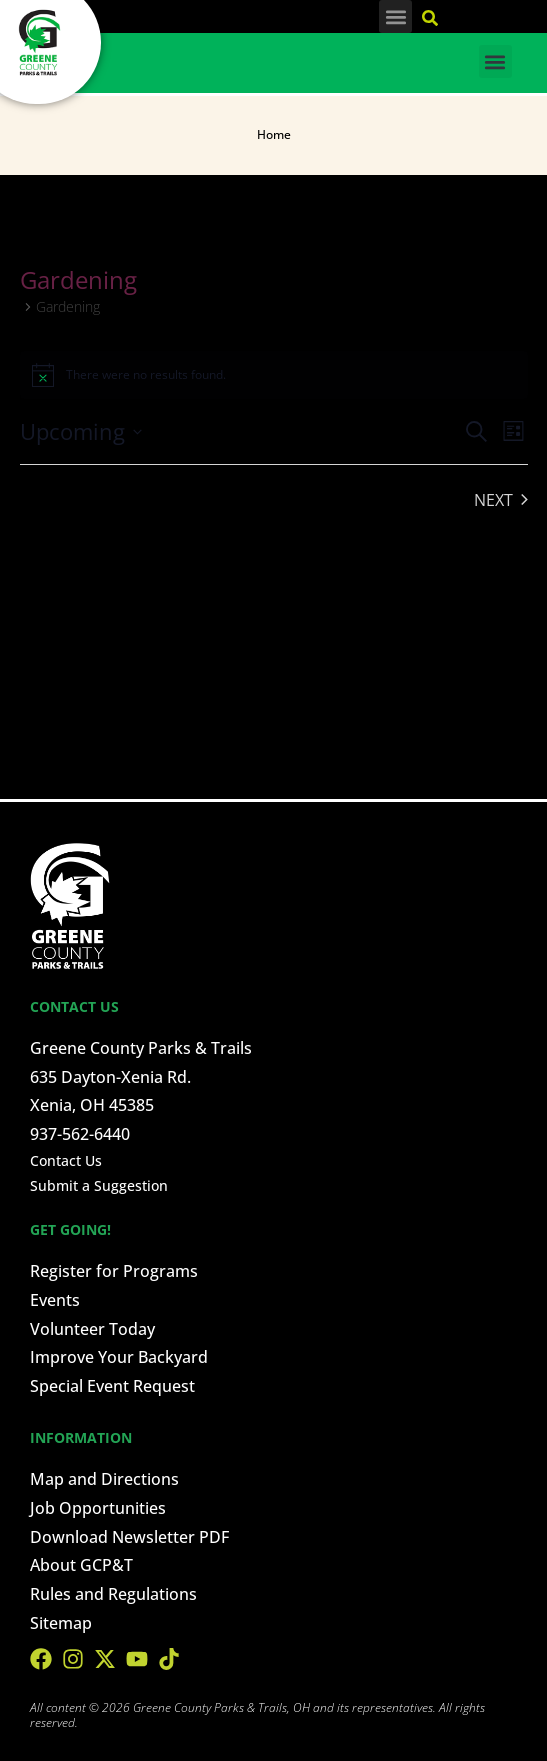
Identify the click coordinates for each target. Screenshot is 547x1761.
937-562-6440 (80, 1134)
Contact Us (66, 1160)
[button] (395, 16)
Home (274, 134)
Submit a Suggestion (99, 1185)
